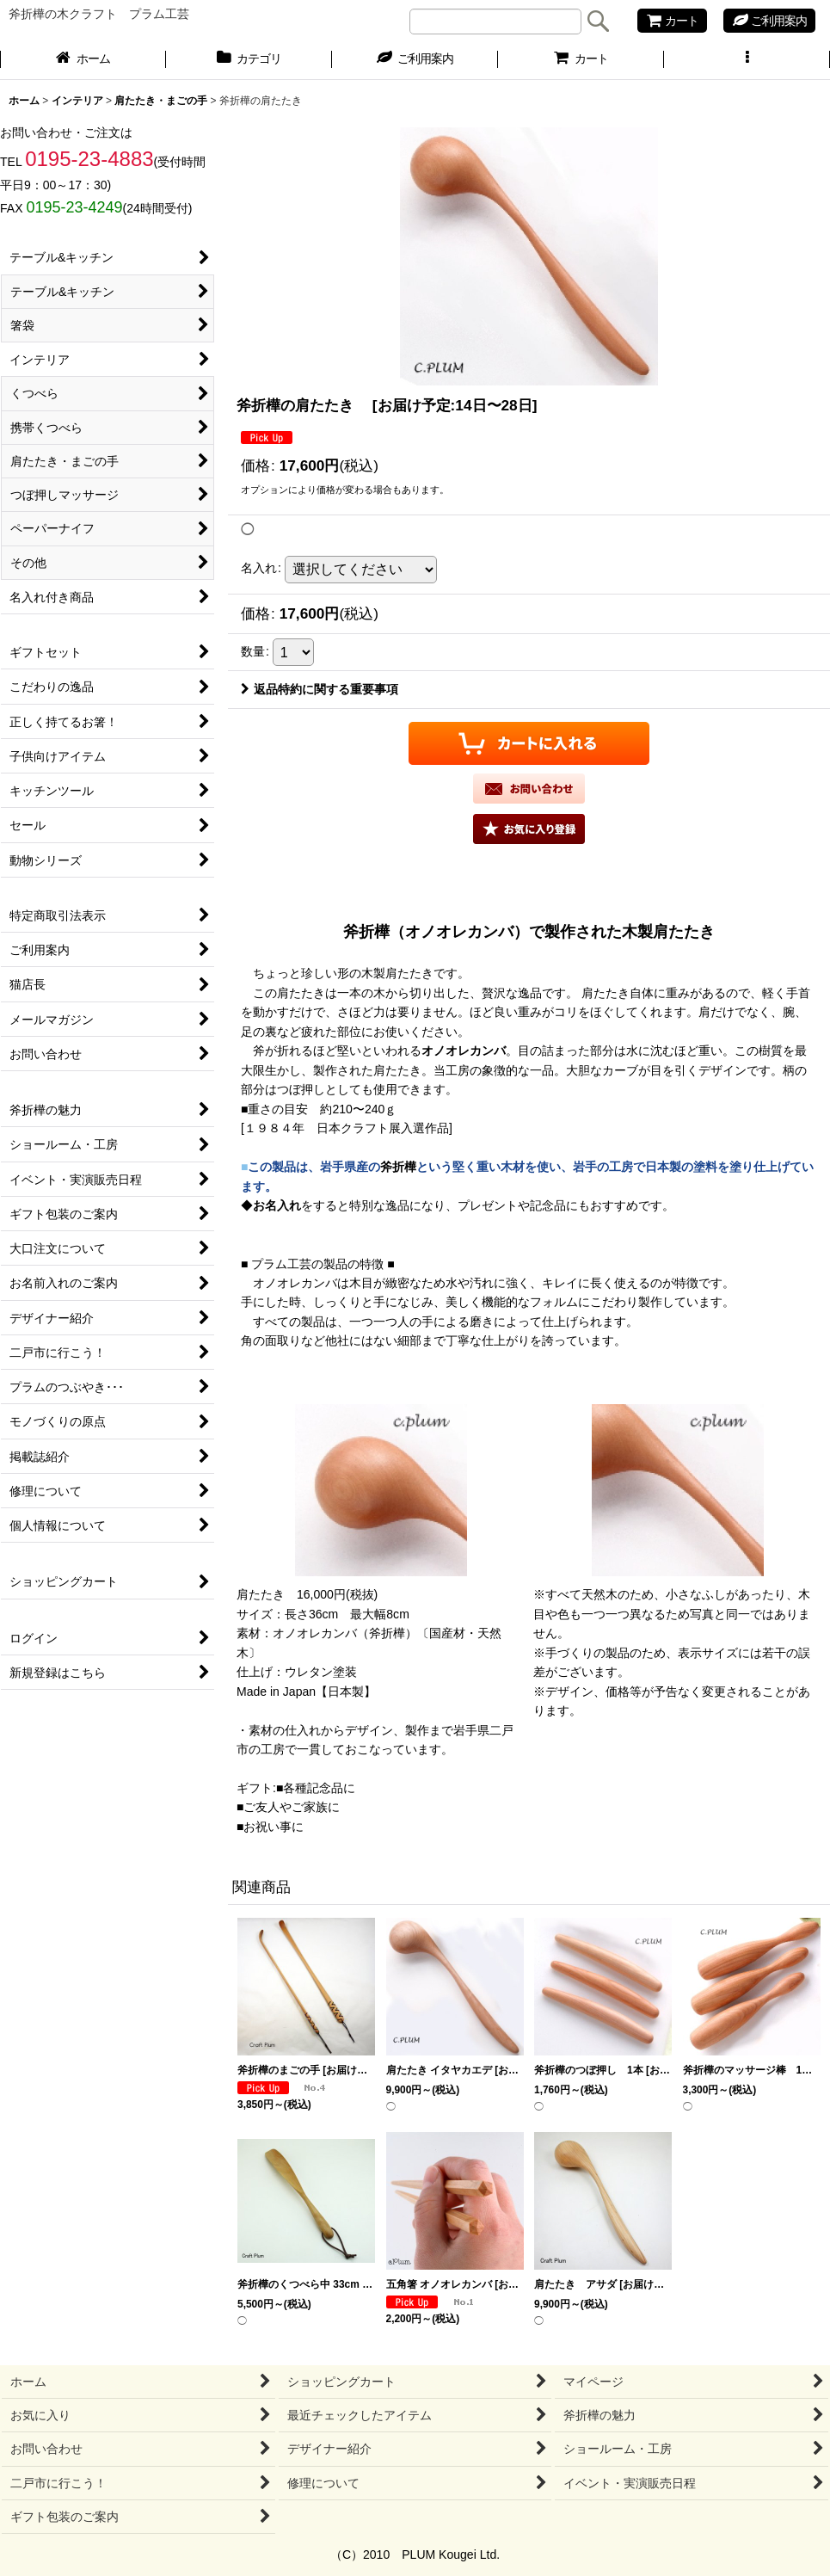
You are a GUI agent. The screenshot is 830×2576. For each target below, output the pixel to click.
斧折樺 (398, 1167)
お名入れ (277, 1205)
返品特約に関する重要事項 (319, 689)
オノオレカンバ (463, 1050)
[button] (747, 60)
